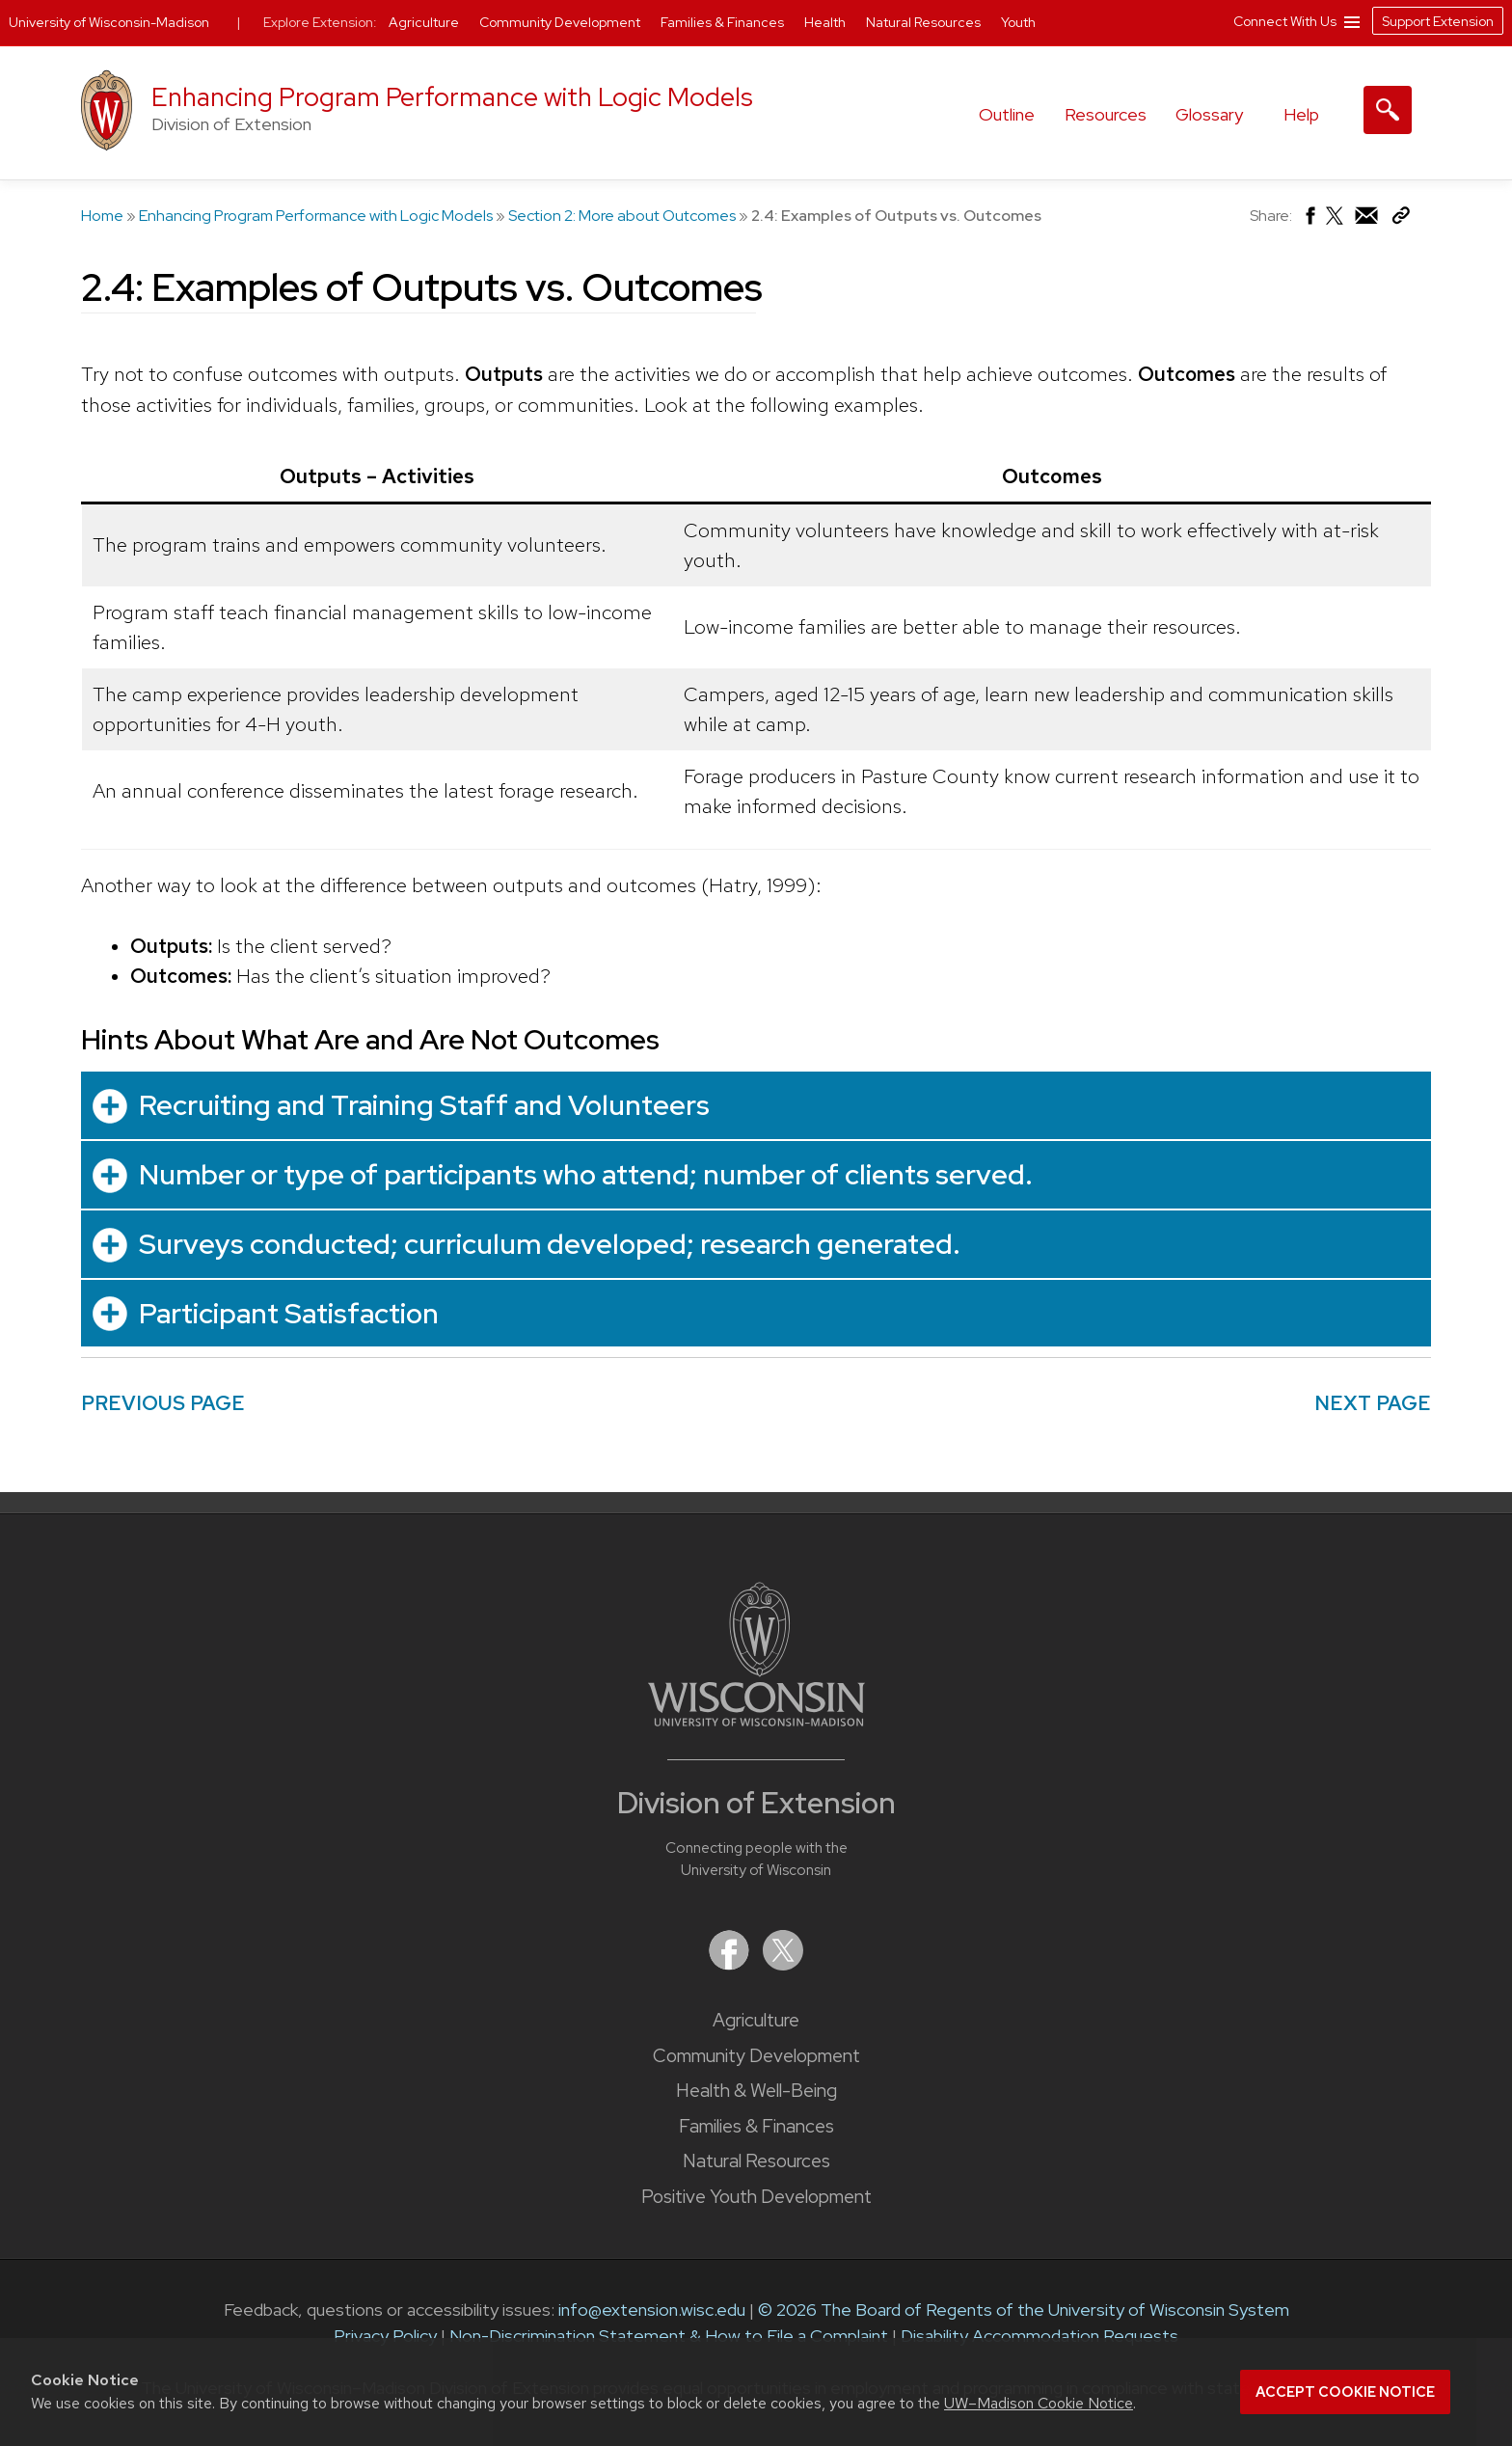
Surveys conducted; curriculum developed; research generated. (549, 1244)
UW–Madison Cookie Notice (1038, 2403)
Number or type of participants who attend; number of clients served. (586, 1174)
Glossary (1209, 114)
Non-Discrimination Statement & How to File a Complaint (668, 2335)
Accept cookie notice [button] (1345, 2392)
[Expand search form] (1388, 110)
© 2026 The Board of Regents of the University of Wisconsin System (1023, 2309)
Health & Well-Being (756, 2091)
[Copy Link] (1401, 219)
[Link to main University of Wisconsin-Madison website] (756, 1720)
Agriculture (756, 2020)
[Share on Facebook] (1309, 220)
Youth (1018, 22)
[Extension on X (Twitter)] (783, 1964)
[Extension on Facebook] (731, 1964)
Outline (1007, 114)
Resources (1106, 114)
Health (826, 22)
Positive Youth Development (756, 2197)
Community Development (756, 2056)
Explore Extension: (320, 22)
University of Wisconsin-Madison (109, 22)
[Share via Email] (1367, 220)
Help (1301, 114)
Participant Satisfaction (289, 1313)
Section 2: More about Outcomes (622, 215)
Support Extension (1438, 21)
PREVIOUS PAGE (163, 1403)
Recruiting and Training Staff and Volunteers (424, 1105)
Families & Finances (756, 2126)
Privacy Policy (385, 2335)
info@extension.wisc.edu (651, 2309)
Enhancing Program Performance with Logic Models (452, 97)
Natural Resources (756, 2161)
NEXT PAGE (1372, 1403)
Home (102, 215)
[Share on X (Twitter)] (1335, 223)
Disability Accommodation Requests (1039, 2335)
